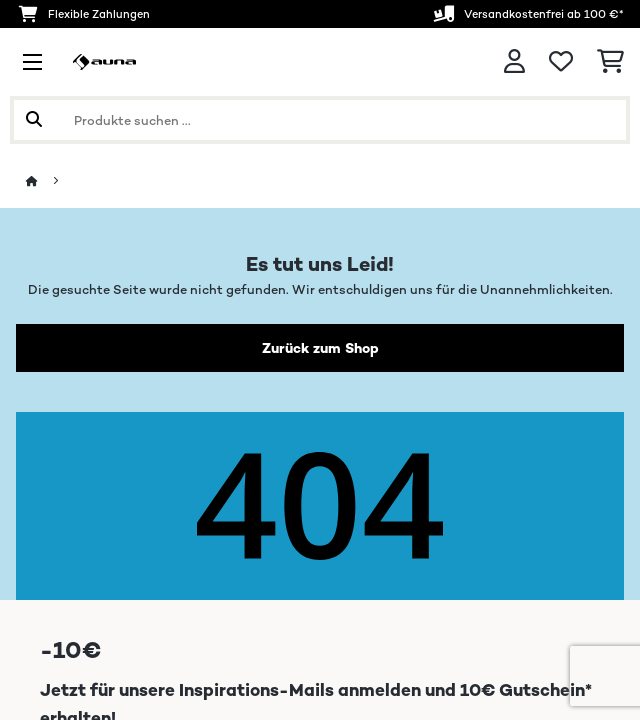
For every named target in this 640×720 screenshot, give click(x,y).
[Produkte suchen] (320, 120)
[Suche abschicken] (34, 120)
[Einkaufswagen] (610, 62)
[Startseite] (50, 181)
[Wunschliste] (561, 62)
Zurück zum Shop (320, 348)
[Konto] (514, 61)
